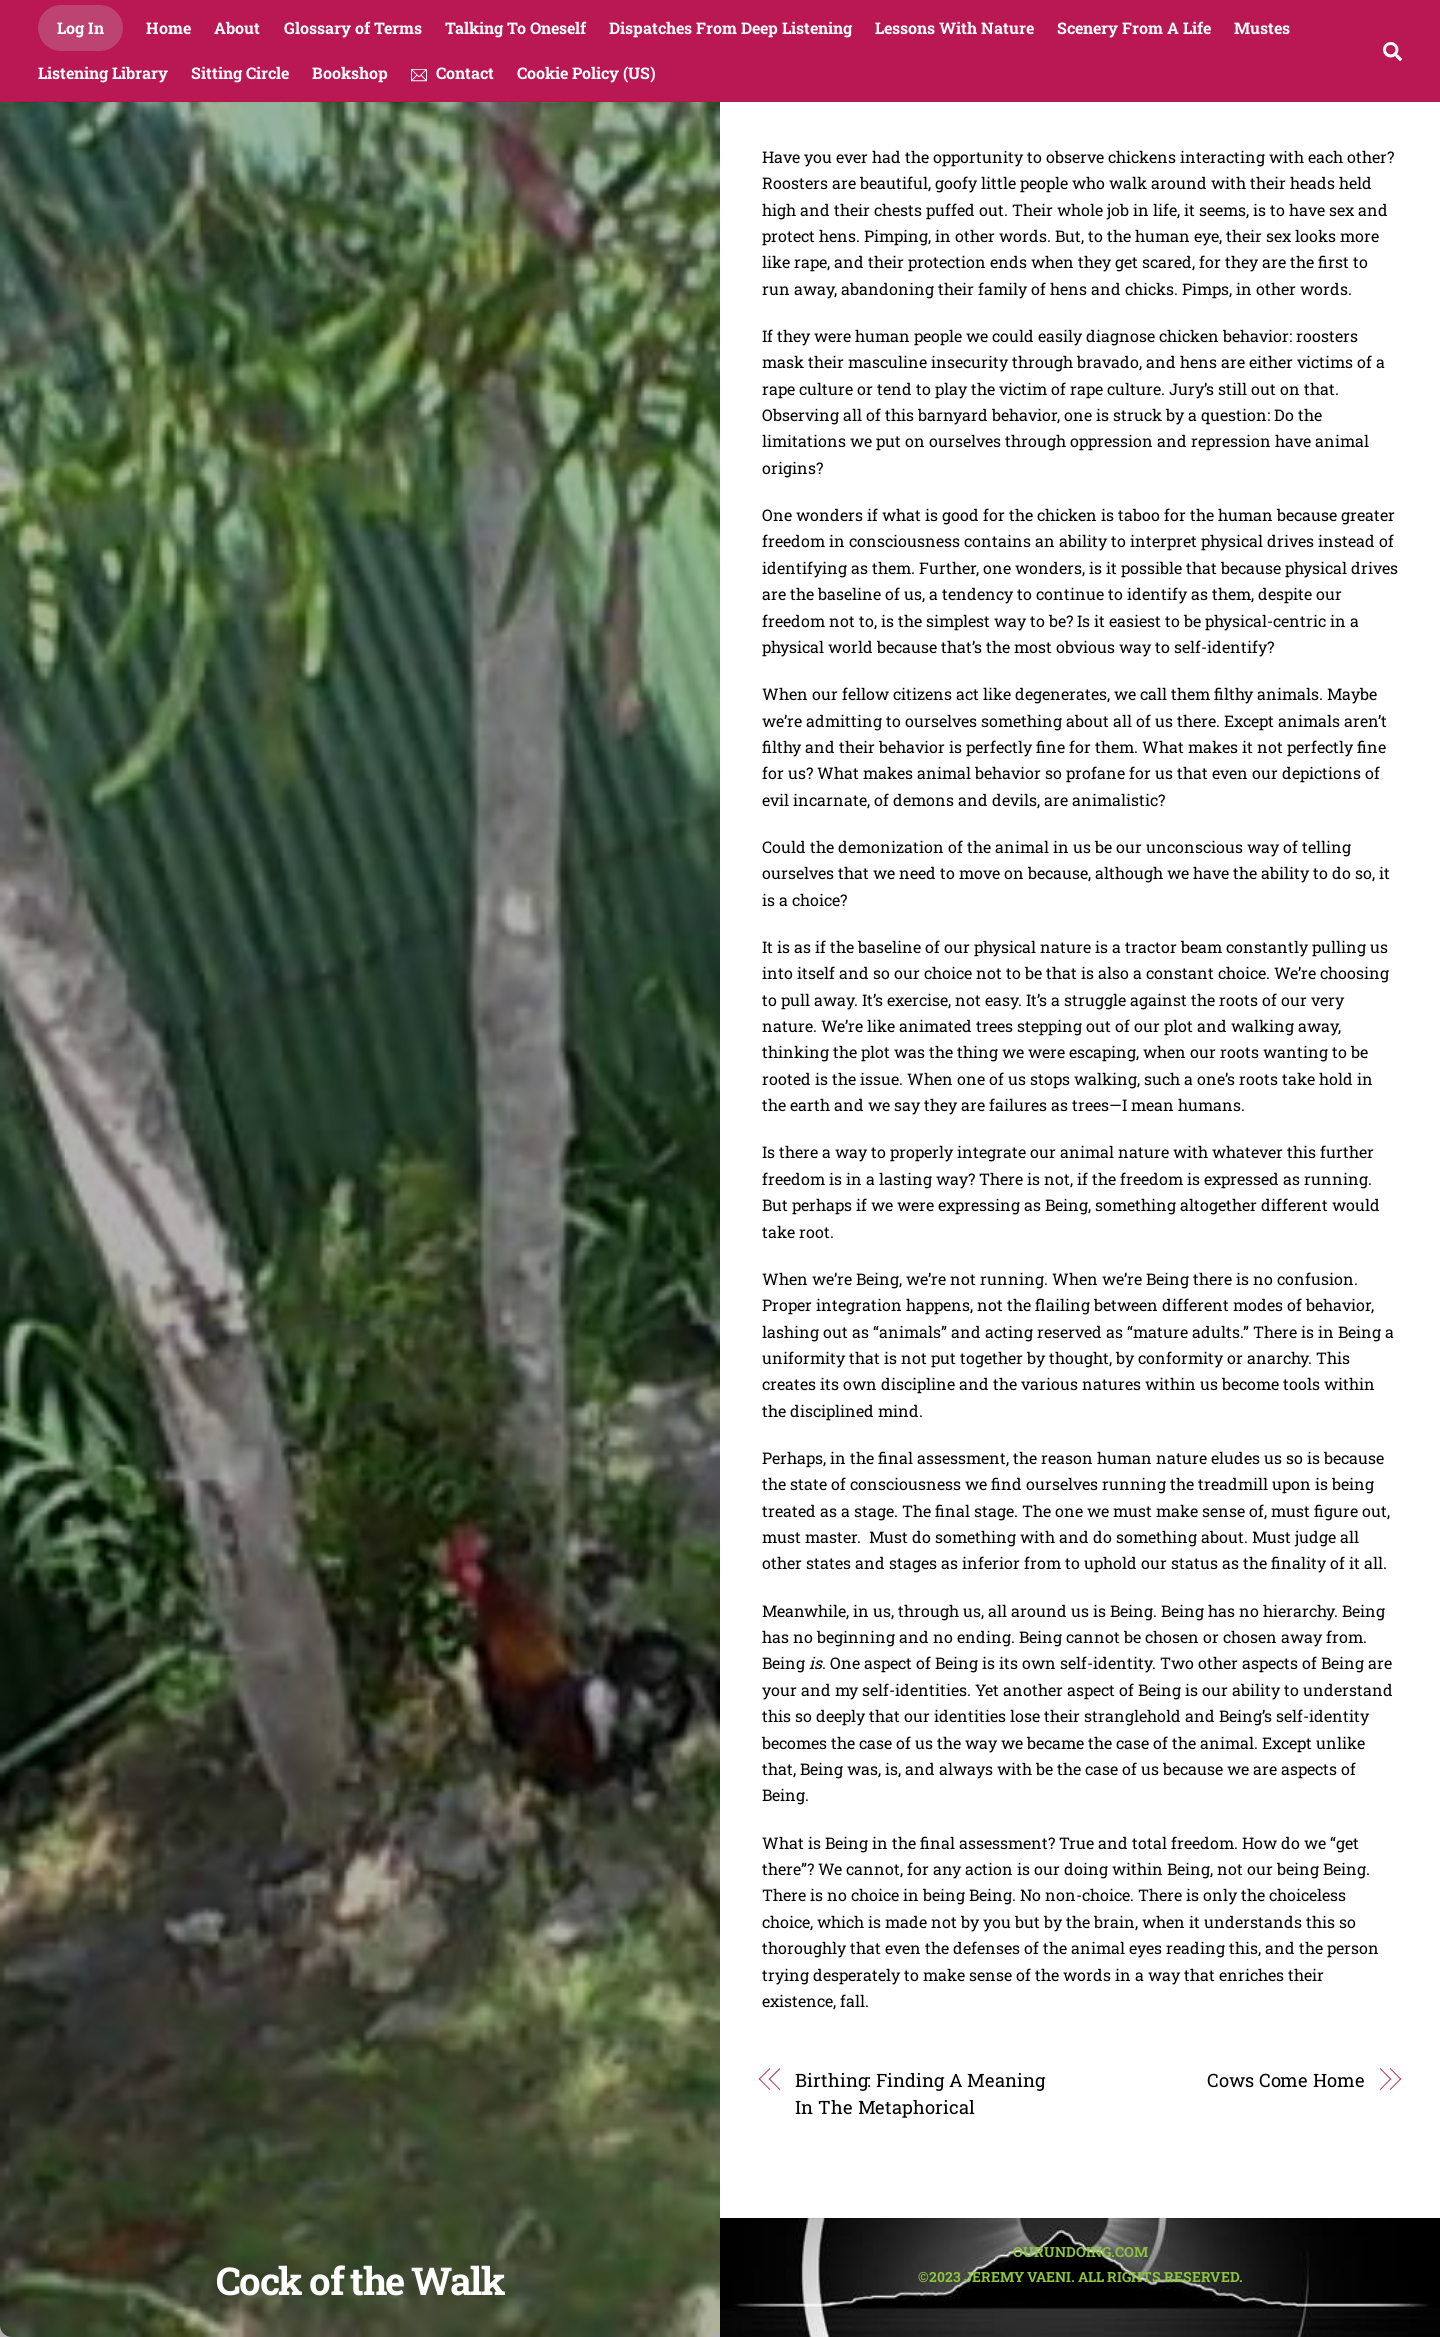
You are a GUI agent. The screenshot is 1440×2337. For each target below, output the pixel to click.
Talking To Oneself (515, 27)
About (237, 27)
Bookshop (350, 72)
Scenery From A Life (1134, 27)
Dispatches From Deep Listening (730, 27)
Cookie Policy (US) (586, 72)
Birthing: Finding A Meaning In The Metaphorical (920, 2093)
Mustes (1262, 27)
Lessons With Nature (954, 27)
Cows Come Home (1286, 2080)
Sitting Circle (240, 72)
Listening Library (103, 72)
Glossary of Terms (353, 27)
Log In (80, 27)
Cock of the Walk (360, 2280)
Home (168, 27)
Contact (452, 72)
